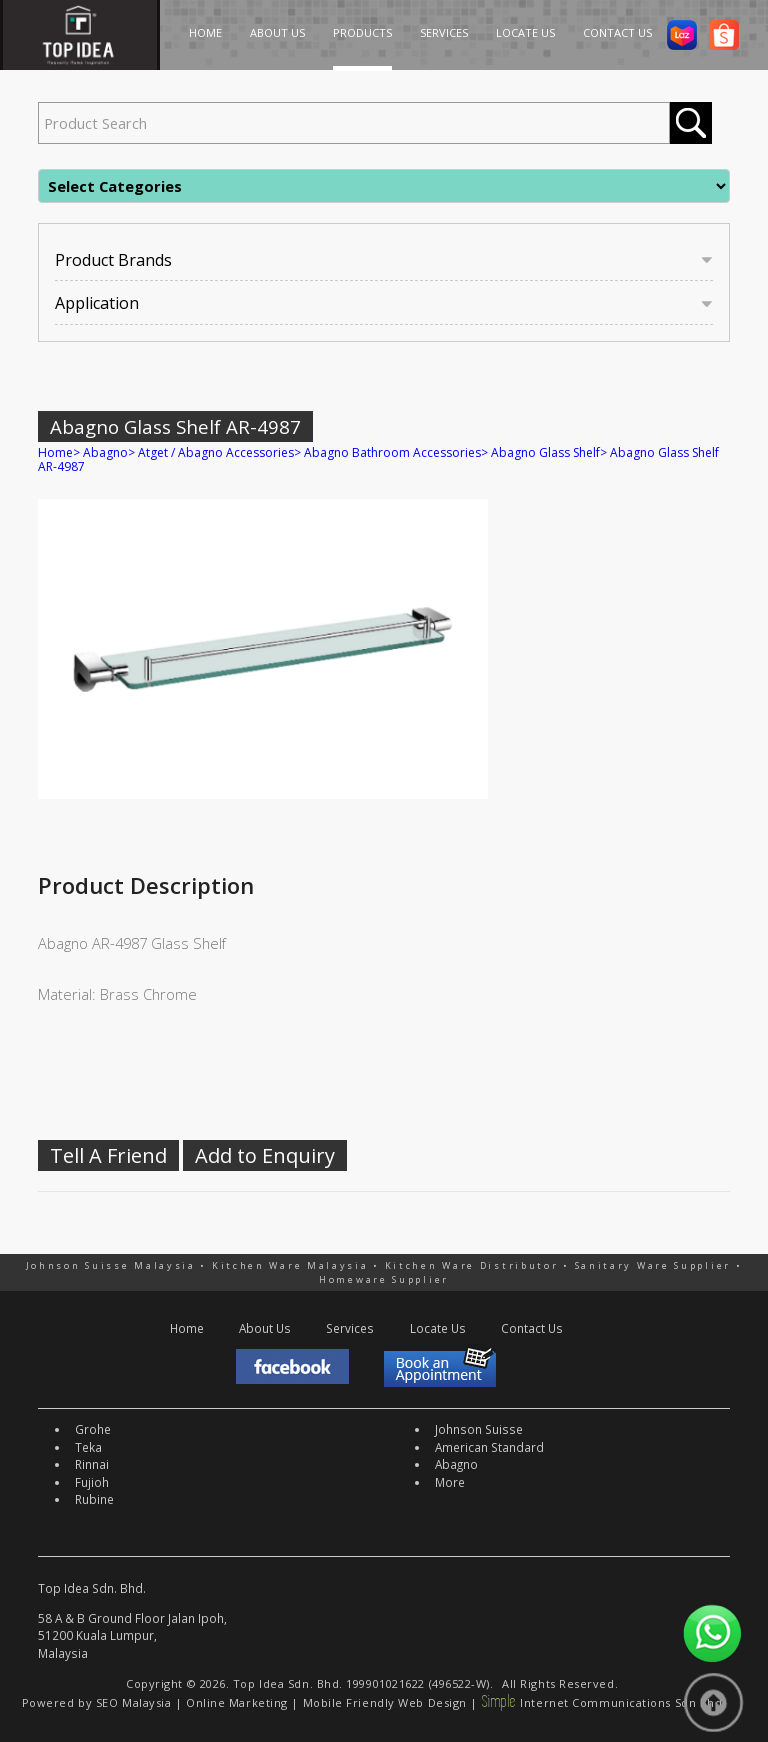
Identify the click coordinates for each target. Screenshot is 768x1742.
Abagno (105, 452)
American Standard (489, 1447)
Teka (88, 1447)
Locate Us (438, 1328)
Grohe (93, 1429)
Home (55, 452)
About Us (265, 1328)
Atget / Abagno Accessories (216, 452)
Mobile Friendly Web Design (385, 1702)
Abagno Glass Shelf (545, 452)
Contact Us (532, 1328)
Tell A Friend (108, 1155)
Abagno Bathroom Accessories (392, 452)
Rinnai (92, 1464)
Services (350, 1328)
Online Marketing (237, 1702)
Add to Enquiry (265, 1155)
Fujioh (92, 1482)
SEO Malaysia (134, 1702)
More (450, 1482)
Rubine (94, 1499)
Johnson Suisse (479, 1429)
